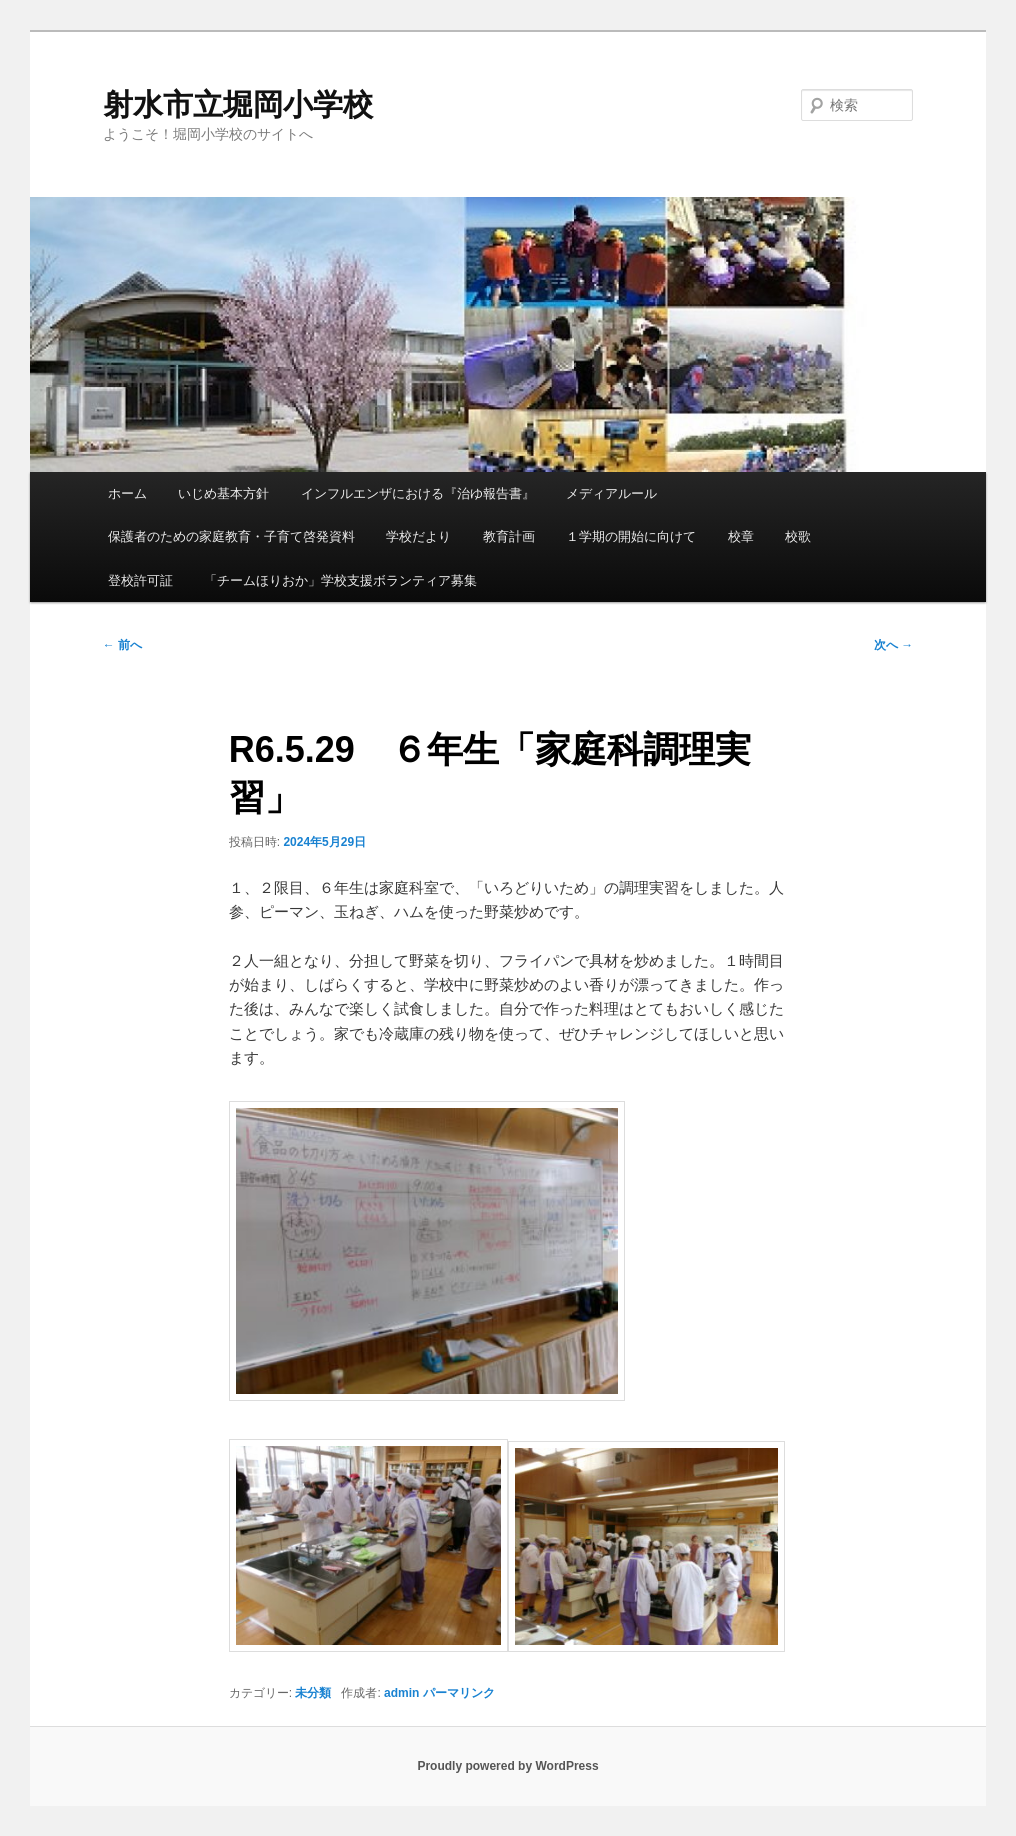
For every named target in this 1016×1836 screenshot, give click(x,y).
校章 (741, 536)
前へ (122, 645)
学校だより (418, 536)
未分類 (313, 1693)
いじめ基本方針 (223, 493)
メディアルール (611, 493)
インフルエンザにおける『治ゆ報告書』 (418, 493)
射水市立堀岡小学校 (238, 104)
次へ (893, 645)
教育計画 (509, 536)
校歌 (798, 536)
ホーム (127, 493)
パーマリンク (459, 1693)
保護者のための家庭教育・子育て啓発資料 (231, 536)
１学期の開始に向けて (631, 536)
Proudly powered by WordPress (507, 1766)
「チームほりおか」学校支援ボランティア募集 (340, 580)
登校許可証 (140, 580)
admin (401, 1693)
